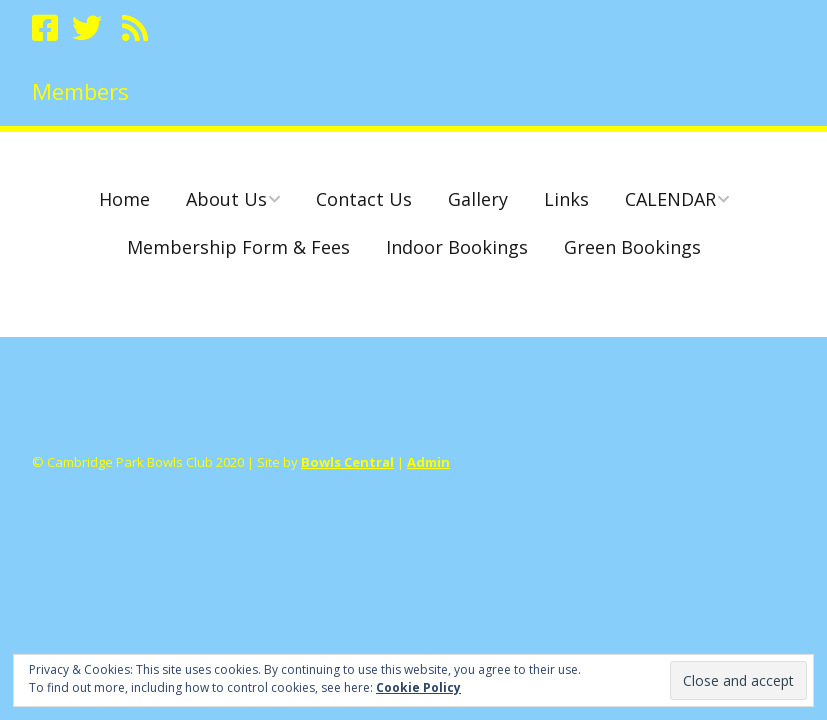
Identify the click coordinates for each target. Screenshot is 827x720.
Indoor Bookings (457, 247)
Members (80, 91)
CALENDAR (670, 199)
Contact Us (364, 199)
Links (566, 199)
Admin (428, 462)
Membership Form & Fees (238, 247)
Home (124, 199)
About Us (226, 199)
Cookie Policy (418, 687)
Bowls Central (347, 462)
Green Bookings (632, 247)
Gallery (478, 199)
